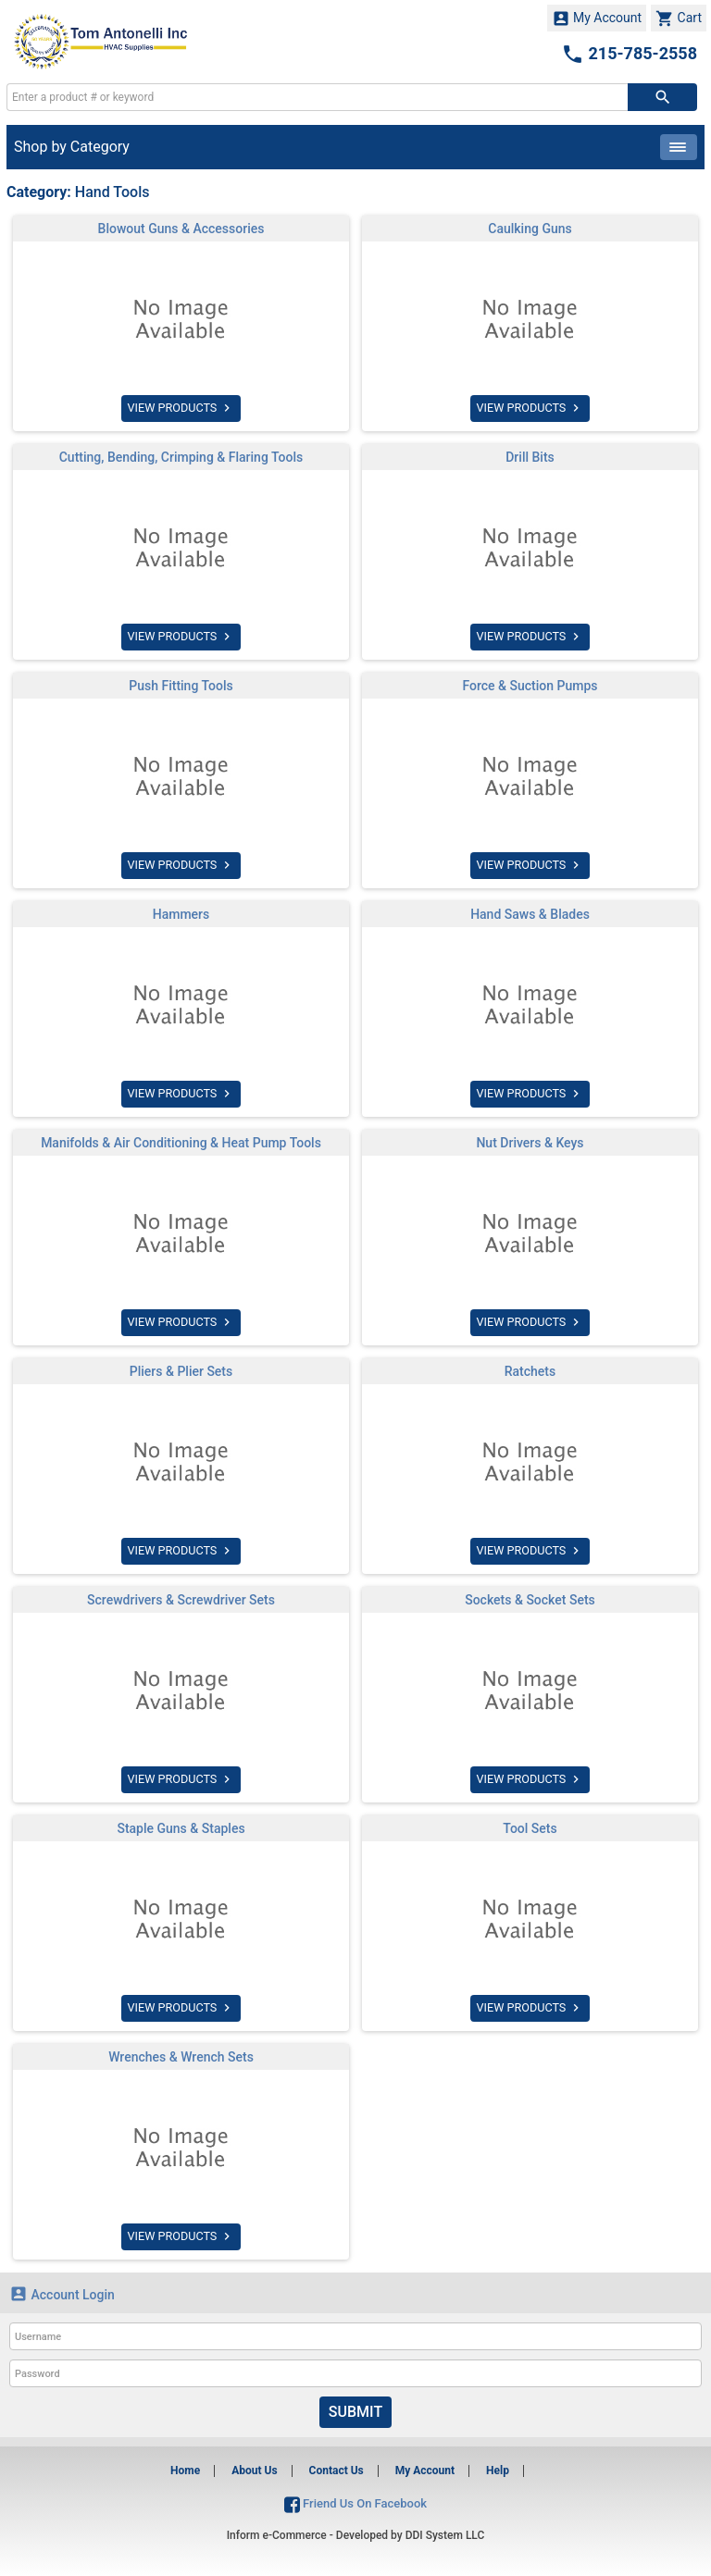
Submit (355, 2412)
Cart (678, 18)
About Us (254, 2470)
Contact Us (336, 2470)
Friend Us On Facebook (355, 2503)
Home (185, 2470)
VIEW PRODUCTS (181, 408)
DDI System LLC (445, 2535)
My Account (597, 18)
